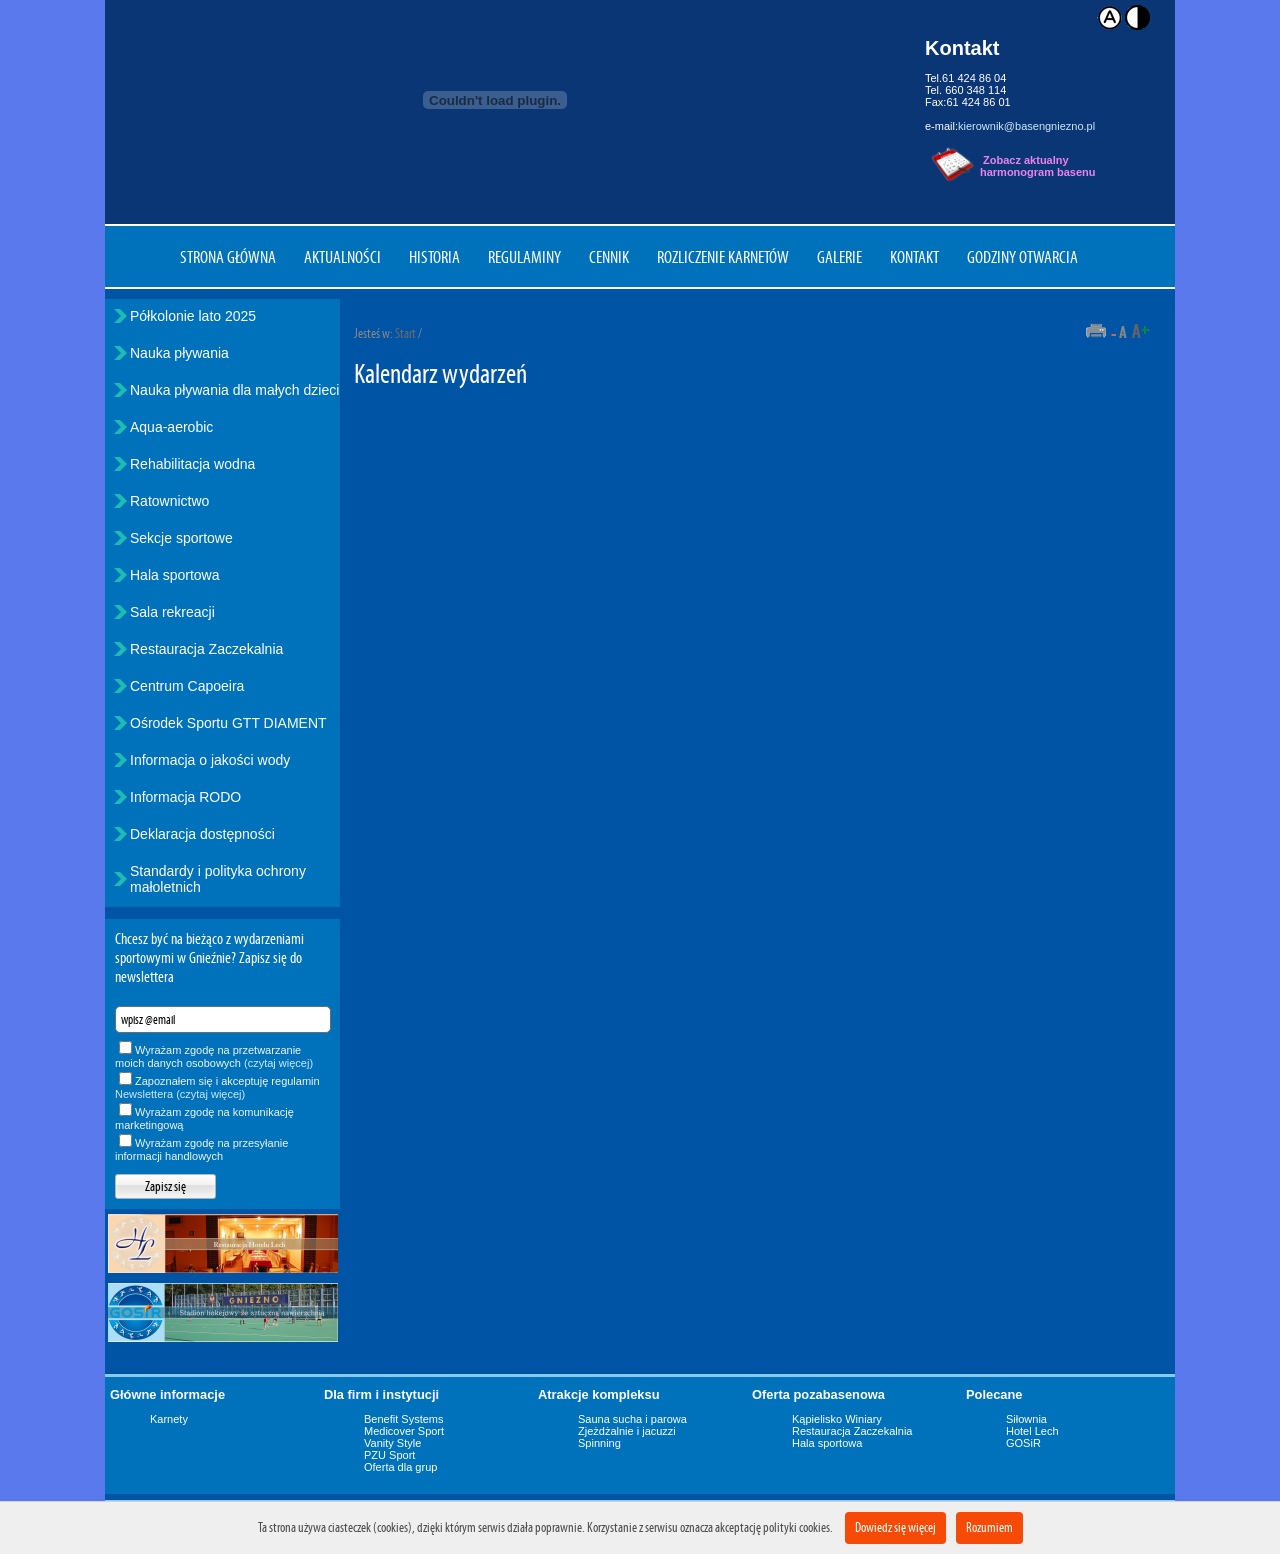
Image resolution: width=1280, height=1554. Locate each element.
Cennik (609, 257)
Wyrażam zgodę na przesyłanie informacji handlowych (201, 1149)
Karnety (169, 1419)
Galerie (839, 257)
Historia (434, 257)
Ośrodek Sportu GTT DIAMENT (228, 723)
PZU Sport (389, 1455)
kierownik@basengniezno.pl (1026, 126)
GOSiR (1023, 1443)
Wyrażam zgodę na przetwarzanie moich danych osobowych (214, 1056)
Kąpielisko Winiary (837, 1419)
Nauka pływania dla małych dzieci (234, 390)
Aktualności (342, 257)
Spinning (599, 1443)
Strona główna (228, 257)
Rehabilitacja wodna (192, 464)
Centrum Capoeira (187, 686)
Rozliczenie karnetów (723, 257)
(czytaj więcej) (278, 1063)
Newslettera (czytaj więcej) (180, 1094)
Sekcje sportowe (181, 538)
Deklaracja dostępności (202, 834)
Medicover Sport (404, 1431)
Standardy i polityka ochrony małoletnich (218, 879)
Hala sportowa (175, 575)
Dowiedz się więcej (895, 1527)
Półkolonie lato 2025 (193, 316)
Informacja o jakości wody (210, 760)
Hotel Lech (1032, 1431)
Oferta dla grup (400, 1467)
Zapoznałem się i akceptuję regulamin (217, 1087)
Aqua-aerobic (171, 427)
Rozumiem (989, 1527)
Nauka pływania (179, 353)
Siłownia (1026, 1419)
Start (405, 333)
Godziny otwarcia (1022, 257)
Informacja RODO (185, 797)
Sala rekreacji (172, 612)
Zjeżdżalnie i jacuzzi (627, 1431)
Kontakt (914, 257)
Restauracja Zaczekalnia (206, 649)
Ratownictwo (169, 501)
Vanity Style (392, 1443)
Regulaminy (524, 257)
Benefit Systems (403, 1419)
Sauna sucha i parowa (632, 1419)
